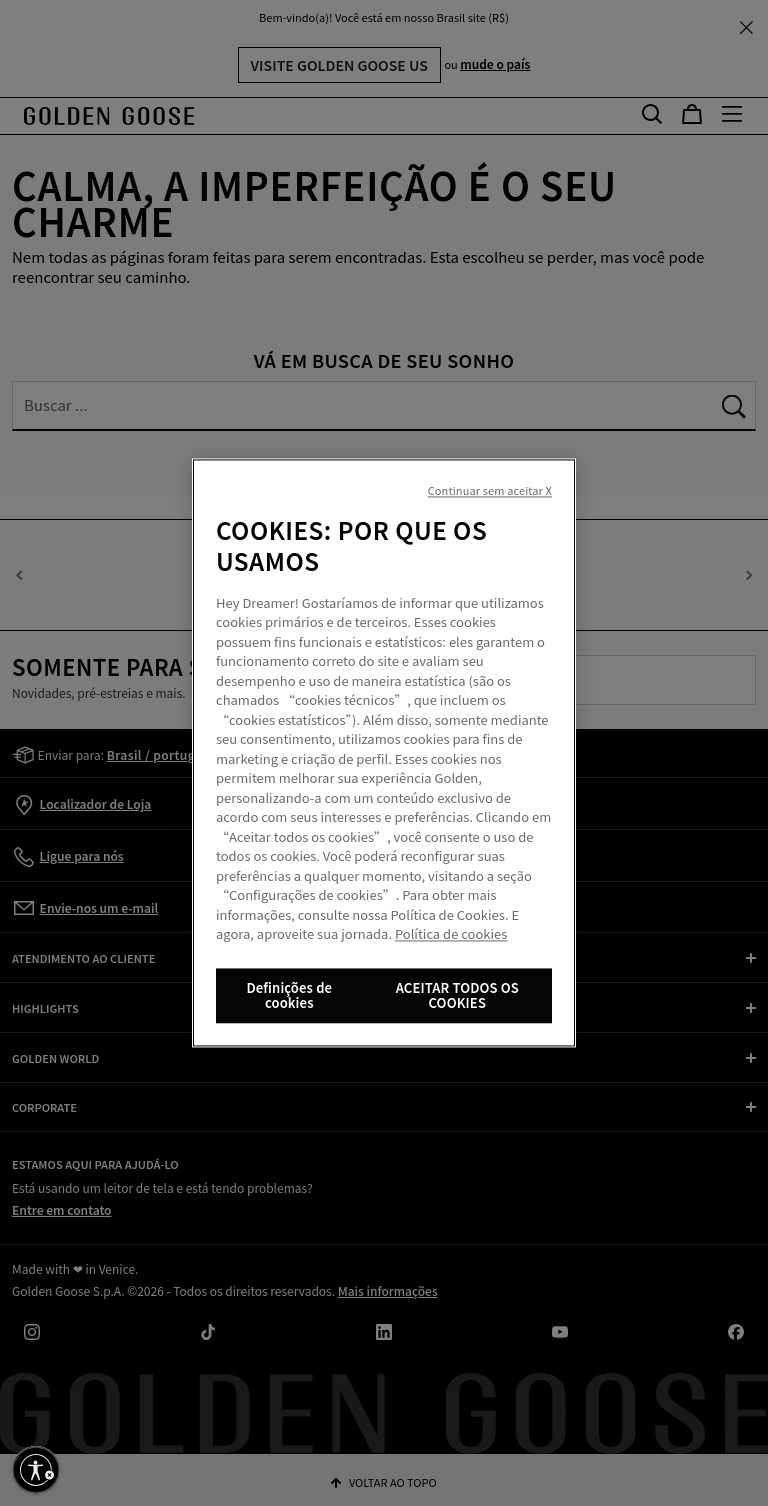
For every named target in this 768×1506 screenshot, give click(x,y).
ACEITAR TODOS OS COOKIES (457, 995)
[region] (384, 753)
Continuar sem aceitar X (490, 491)
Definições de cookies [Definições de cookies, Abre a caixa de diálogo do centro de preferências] (289, 995)
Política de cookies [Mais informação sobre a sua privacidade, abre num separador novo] (451, 934)
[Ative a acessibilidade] (36, 1470)
